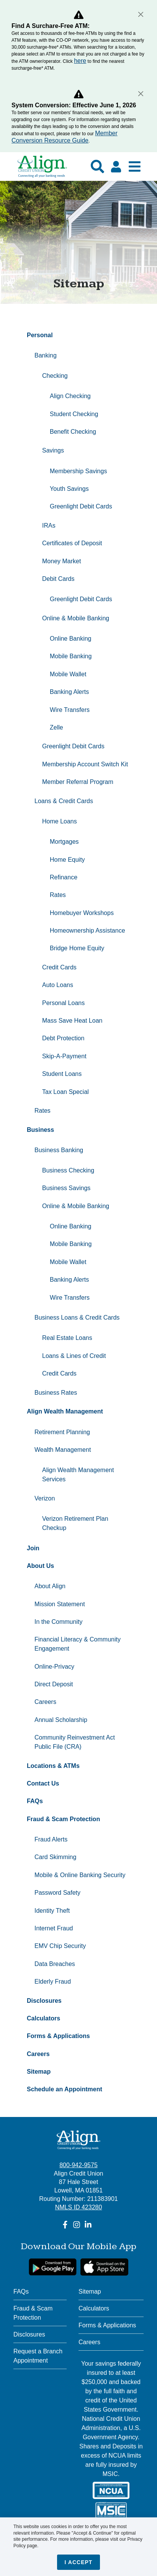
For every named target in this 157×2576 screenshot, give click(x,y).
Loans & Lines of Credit (74, 1356)
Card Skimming (55, 1857)
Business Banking (58, 1150)
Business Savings (66, 1188)
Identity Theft (52, 1910)
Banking (45, 355)
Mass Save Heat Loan (72, 1020)
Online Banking (71, 638)
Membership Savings (78, 471)
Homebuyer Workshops (82, 913)
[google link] (53, 2267)
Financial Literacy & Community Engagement (77, 1644)
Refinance (63, 877)
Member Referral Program (77, 782)
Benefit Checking (73, 431)
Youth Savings (69, 488)
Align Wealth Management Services (78, 1474)
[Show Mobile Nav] (135, 166)
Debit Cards (58, 579)
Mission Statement (59, 1604)
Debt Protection (63, 1038)
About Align (49, 1586)
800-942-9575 (78, 2165)
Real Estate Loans (67, 1338)
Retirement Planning (62, 1432)
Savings (53, 450)
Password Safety (57, 1892)
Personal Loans (63, 1003)
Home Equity (67, 859)
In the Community (58, 1621)
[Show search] (97, 166)
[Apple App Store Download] (104, 2267)
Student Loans (62, 1074)
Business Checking (68, 1170)
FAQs (21, 2291)
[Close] (140, 14)
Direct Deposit (53, 1684)
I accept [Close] (79, 2562)
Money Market (61, 561)
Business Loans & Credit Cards (76, 1317)
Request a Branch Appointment (37, 2356)
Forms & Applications (107, 2325)
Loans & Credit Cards (63, 801)
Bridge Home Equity (77, 948)
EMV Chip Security (60, 1946)
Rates (58, 895)
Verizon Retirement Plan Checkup (75, 1523)
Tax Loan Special (65, 1092)
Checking (55, 375)
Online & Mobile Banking (75, 618)
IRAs (49, 525)
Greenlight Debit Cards (81, 506)
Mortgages (64, 841)
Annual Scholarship (61, 1720)
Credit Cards (60, 967)
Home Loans (59, 821)
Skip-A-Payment (64, 1056)
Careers (45, 1702)
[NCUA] (111, 2490)
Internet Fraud (53, 1928)
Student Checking (74, 414)
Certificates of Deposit (72, 543)
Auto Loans (57, 985)
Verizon (44, 1498)
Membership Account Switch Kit (85, 764)
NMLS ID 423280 (78, 2207)
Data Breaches (54, 1964)
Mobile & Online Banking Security (79, 1875)
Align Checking (70, 396)
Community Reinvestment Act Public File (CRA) (74, 1742)
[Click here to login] (116, 166)
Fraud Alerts (50, 1839)
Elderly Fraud (52, 1981)
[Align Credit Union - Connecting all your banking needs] (79, 2140)
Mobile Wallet (68, 674)
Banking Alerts (69, 692)
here (80, 60)
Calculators (93, 2308)
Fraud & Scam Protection (32, 2313)
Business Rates (55, 1392)
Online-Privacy (54, 1666)
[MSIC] (111, 2510)
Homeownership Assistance (87, 930)
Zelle (56, 727)
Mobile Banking (71, 656)
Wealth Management (62, 1449)
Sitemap (89, 2291)
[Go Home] (42, 170)
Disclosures (29, 2334)
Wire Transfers (70, 710)
